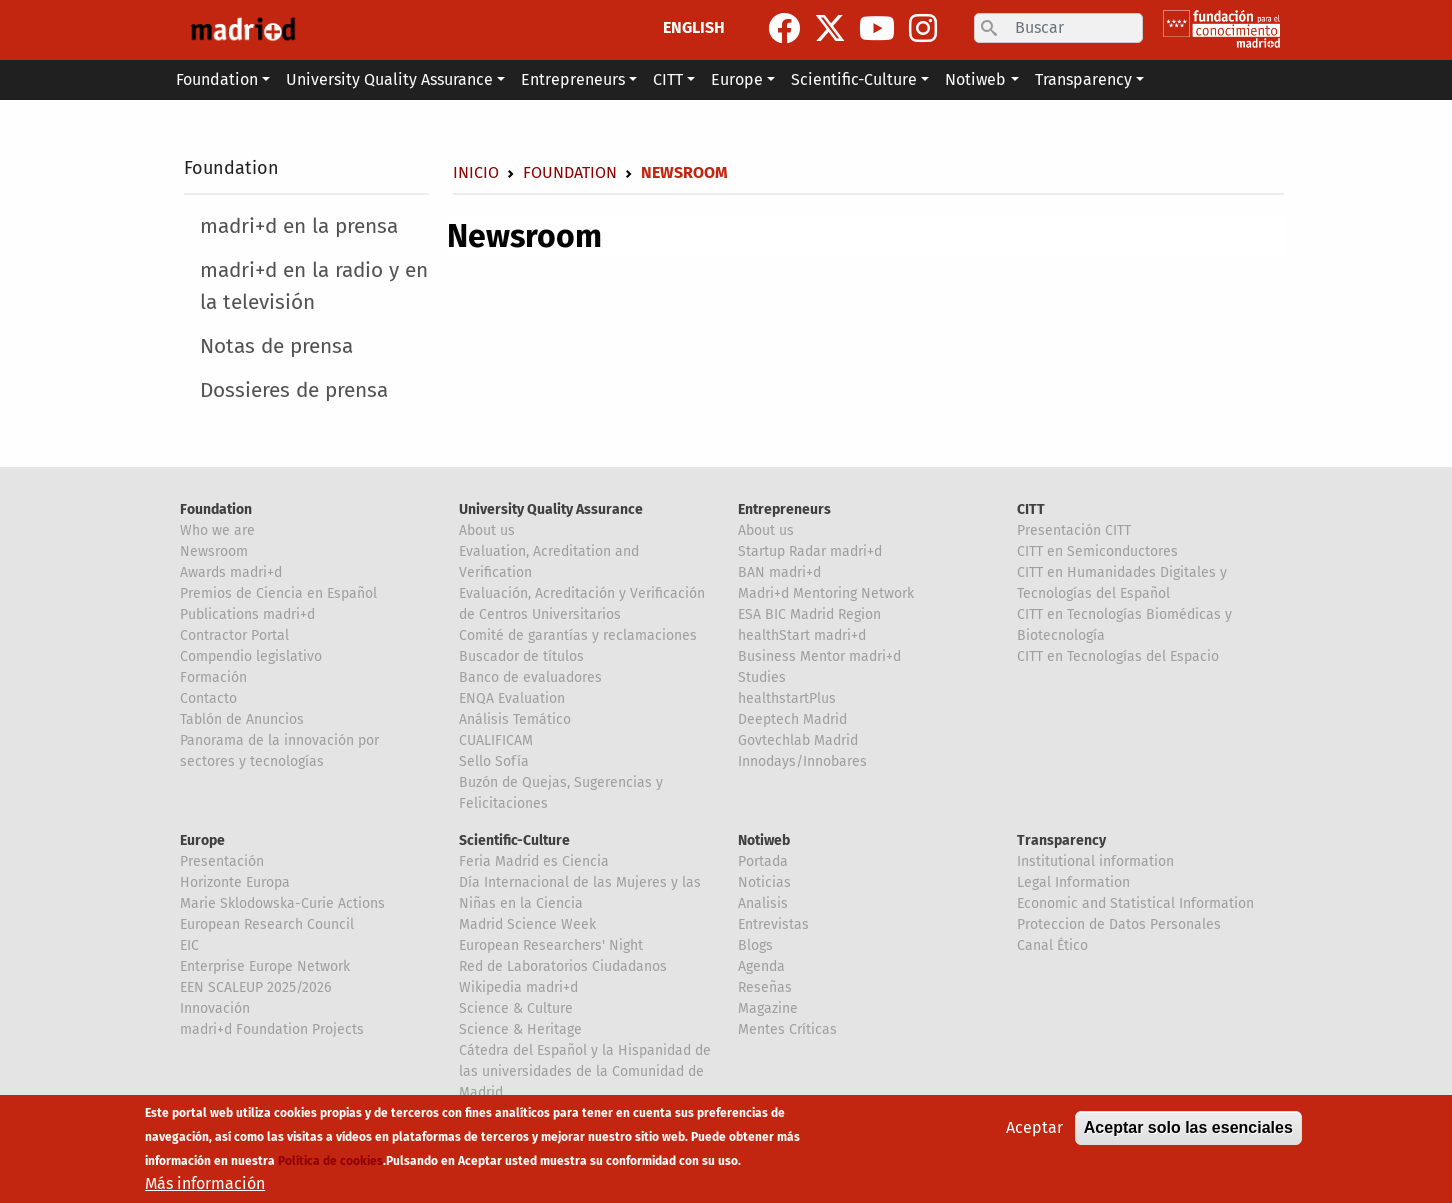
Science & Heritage (520, 1029)
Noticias (764, 882)
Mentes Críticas (787, 1029)
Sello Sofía (494, 761)
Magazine (768, 1008)
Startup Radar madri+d (810, 551)
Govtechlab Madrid (798, 740)
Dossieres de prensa (294, 390)
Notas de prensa (276, 346)
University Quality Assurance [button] (389, 79)
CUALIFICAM (496, 740)
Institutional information (1095, 861)
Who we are (217, 530)
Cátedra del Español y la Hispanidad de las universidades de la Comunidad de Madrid (585, 1071)
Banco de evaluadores (530, 677)
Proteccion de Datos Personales (1119, 924)
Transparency (1061, 840)
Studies (762, 677)
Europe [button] (737, 79)
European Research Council (267, 924)
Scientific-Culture (514, 840)
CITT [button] (668, 79)
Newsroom (214, 551)
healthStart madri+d (802, 635)
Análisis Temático (515, 719)
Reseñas (765, 987)
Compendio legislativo (251, 656)
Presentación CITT (1074, 530)
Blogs (755, 945)
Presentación (222, 861)
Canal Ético (1052, 945)
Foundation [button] (217, 79)
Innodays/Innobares (802, 761)
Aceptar (1034, 1128)
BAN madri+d (779, 572)
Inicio (476, 172)
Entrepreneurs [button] (573, 79)
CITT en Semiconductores (1097, 551)
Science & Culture (516, 1008)
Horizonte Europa (235, 882)
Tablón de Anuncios (242, 719)
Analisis (763, 903)
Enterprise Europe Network (265, 966)
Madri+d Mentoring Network (826, 593)
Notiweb (764, 840)
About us (487, 530)
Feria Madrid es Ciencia (534, 861)
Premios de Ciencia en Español (278, 593)
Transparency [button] (1083, 79)
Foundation (231, 168)
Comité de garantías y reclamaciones (578, 635)
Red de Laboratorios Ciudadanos (563, 966)
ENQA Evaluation (512, 698)
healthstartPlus (787, 698)
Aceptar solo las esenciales (1188, 1128)
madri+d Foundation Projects (272, 1029)
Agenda (761, 966)
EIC (189, 945)
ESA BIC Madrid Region (809, 614)
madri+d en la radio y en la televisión (314, 286)
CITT (1031, 509)
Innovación (215, 1008)
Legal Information (1073, 882)
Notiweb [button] (975, 79)
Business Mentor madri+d (819, 656)
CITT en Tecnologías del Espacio (1118, 656)
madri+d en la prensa (299, 226)
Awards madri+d (231, 572)
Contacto (208, 698)
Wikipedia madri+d (518, 987)
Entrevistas (773, 924)
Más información (205, 1184)
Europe (202, 840)
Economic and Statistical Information (1135, 903)
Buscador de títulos (521, 656)
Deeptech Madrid (792, 719)
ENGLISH (694, 27)
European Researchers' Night (551, 945)
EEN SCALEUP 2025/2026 (255, 987)
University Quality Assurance (551, 509)
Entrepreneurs (784, 509)
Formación (213, 677)
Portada (763, 861)
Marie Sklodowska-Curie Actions (282, 903)
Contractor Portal (234, 635)
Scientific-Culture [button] (854, 79)
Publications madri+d (247, 614)
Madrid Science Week (527, 924)
